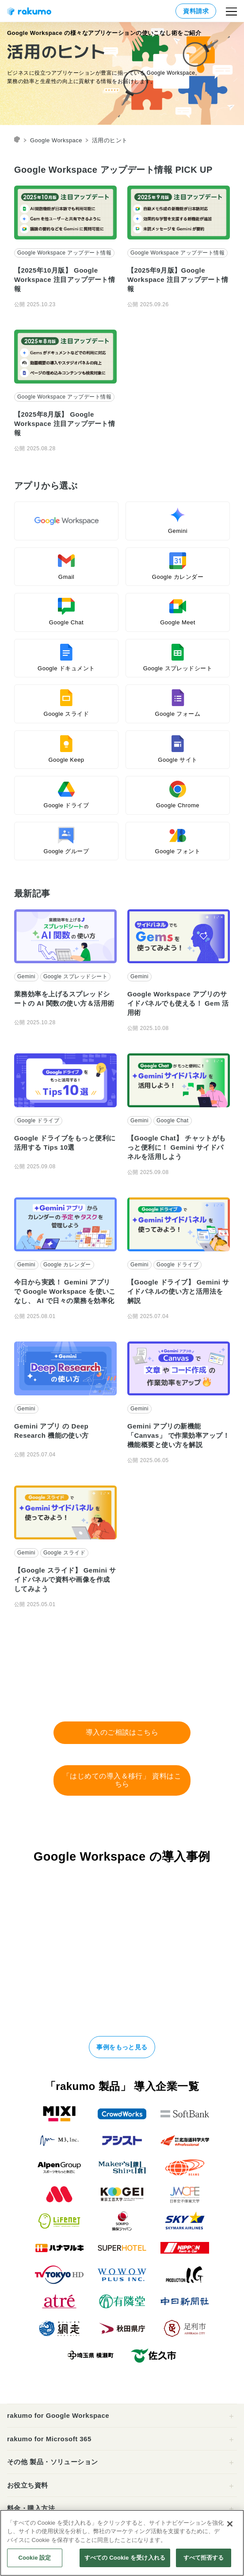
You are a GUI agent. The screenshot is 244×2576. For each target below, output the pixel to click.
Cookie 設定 (34, 2557)
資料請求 (196, 11)
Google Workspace (56, 140)
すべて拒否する (203, 2557)
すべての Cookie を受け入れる (124, 2557)
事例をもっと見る (122, 2047)
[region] (122, 2543)
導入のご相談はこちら (122, 1732)
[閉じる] (230, 2524)
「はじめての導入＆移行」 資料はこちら (122, 1780)
